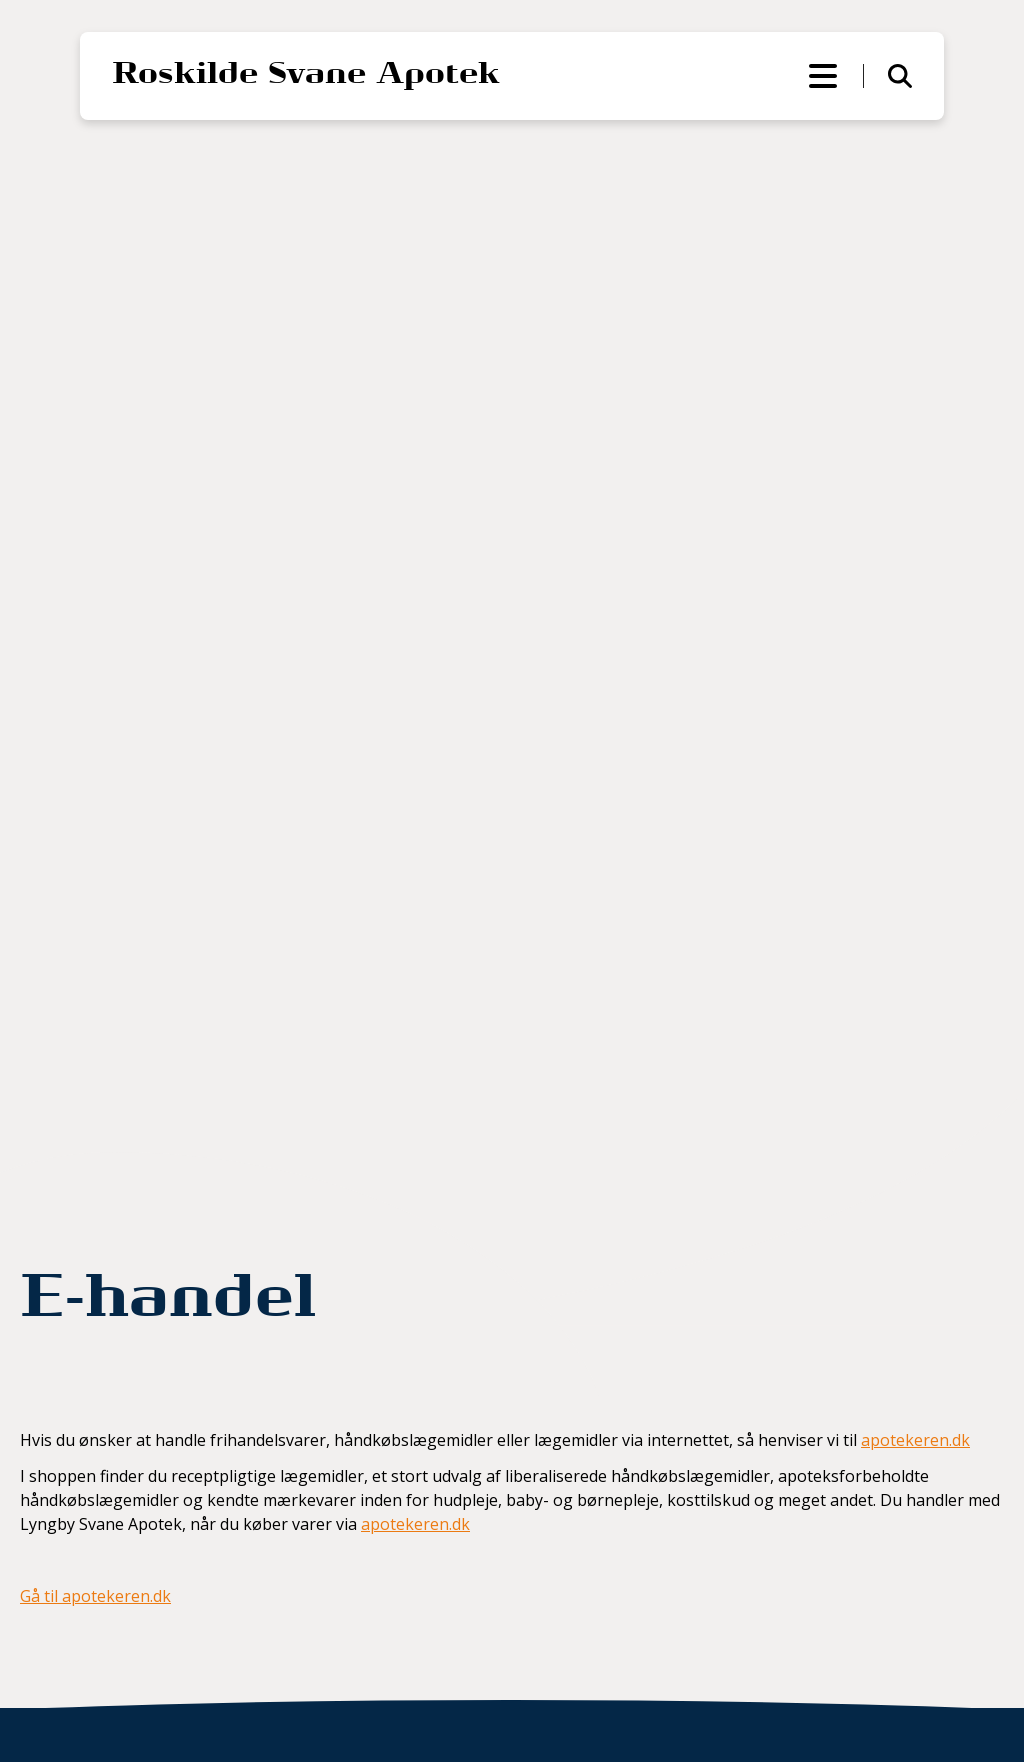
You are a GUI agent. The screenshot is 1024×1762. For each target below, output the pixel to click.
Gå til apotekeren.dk (95, 1596)
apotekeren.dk (915, 1440)
